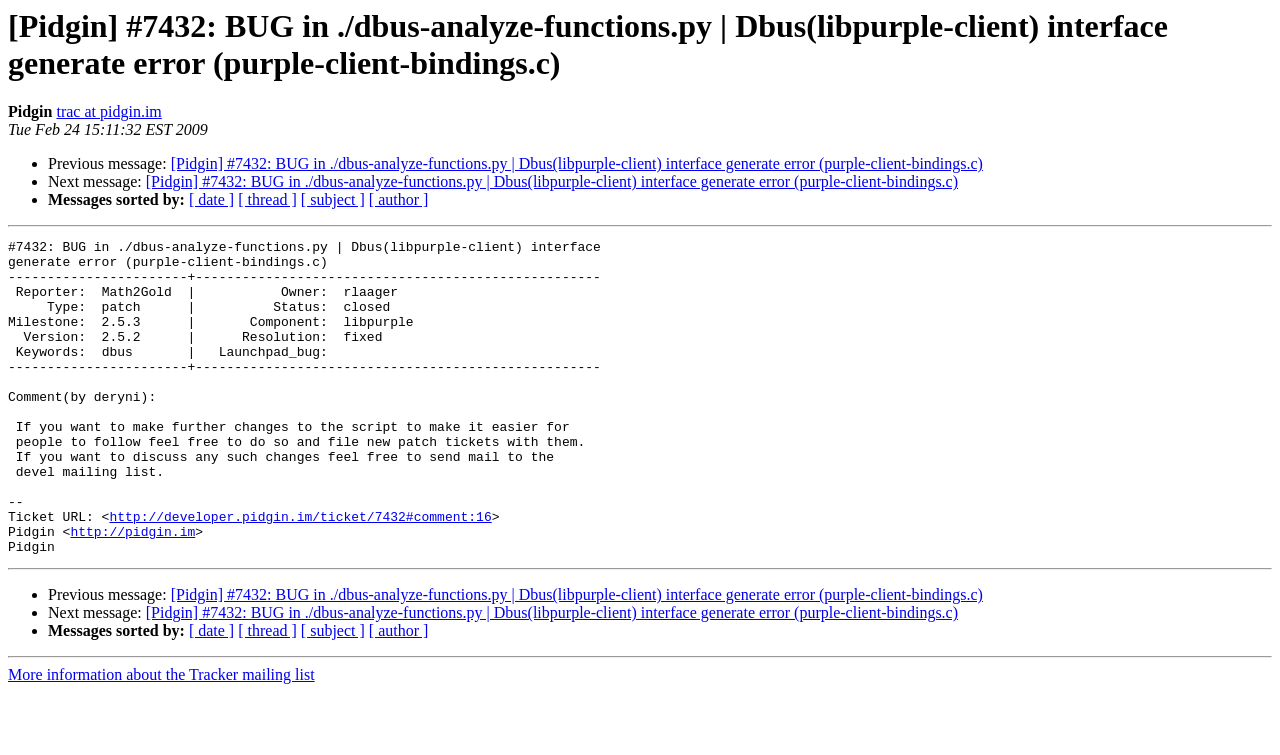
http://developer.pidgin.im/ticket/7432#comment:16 (300, 573)
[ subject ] (333, 199)
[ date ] (211, 199)
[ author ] (399, 199)
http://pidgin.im (132, 591)
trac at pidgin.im (108, 111)
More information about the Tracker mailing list (161, 737)
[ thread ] (267, 199)
